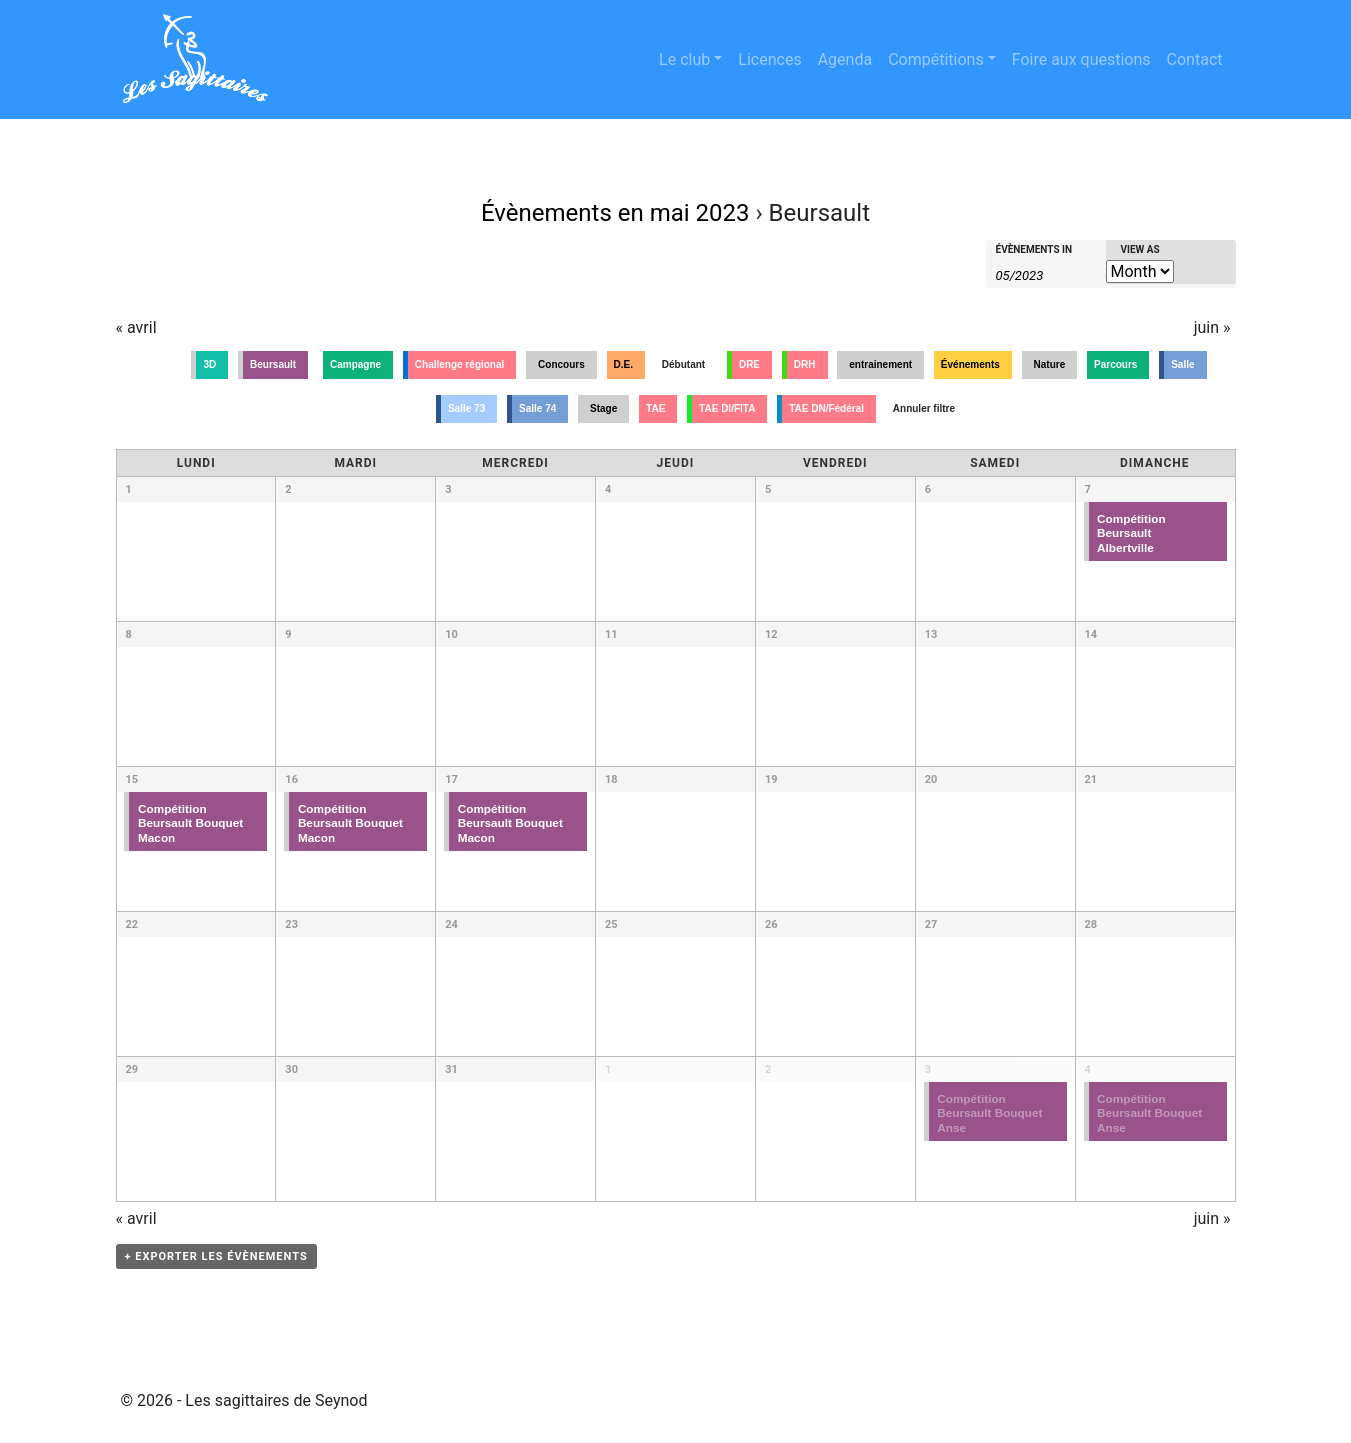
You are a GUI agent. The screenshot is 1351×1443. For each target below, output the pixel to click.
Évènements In (1034, 250)
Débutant (683, 364)
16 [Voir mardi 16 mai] (291, 779)
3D (209, 364)
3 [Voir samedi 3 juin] (928, 1069)
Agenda (845, 59)
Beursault (273, 364)
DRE (749, 364)
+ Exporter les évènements (216, 1256)
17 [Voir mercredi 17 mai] (451, 779)
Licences (769, 59)
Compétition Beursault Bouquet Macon (190, 823)
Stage (603, 408)
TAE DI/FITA (727, 408)
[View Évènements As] (1140, 271)
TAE (655, 408)
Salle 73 (466, 408)
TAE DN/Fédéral (826, 408)
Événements (970, 364)
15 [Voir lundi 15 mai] (132, 779)
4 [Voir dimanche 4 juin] (1088, 1069)
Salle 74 (537, 408)
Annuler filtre (924, 408)
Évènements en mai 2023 (615, 213)
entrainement (880, 364)
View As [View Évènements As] (1140, 250)
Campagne (355, 364)
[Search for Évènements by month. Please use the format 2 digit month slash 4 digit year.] (1046, 274)
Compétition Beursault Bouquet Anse (989, 1113)
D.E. (623, 364)
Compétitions (936, 59)
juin (1212, 327)
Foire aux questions (1081, 59)
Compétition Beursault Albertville (1131, 533)
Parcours (1115, 364)
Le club (684, 59)
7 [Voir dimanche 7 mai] (1088, 489)
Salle (1182, 364)
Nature (1050, 364)
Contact (1195, 59)
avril (136, 327)
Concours (561, 364)
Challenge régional (459, 364)
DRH (805, 364)
